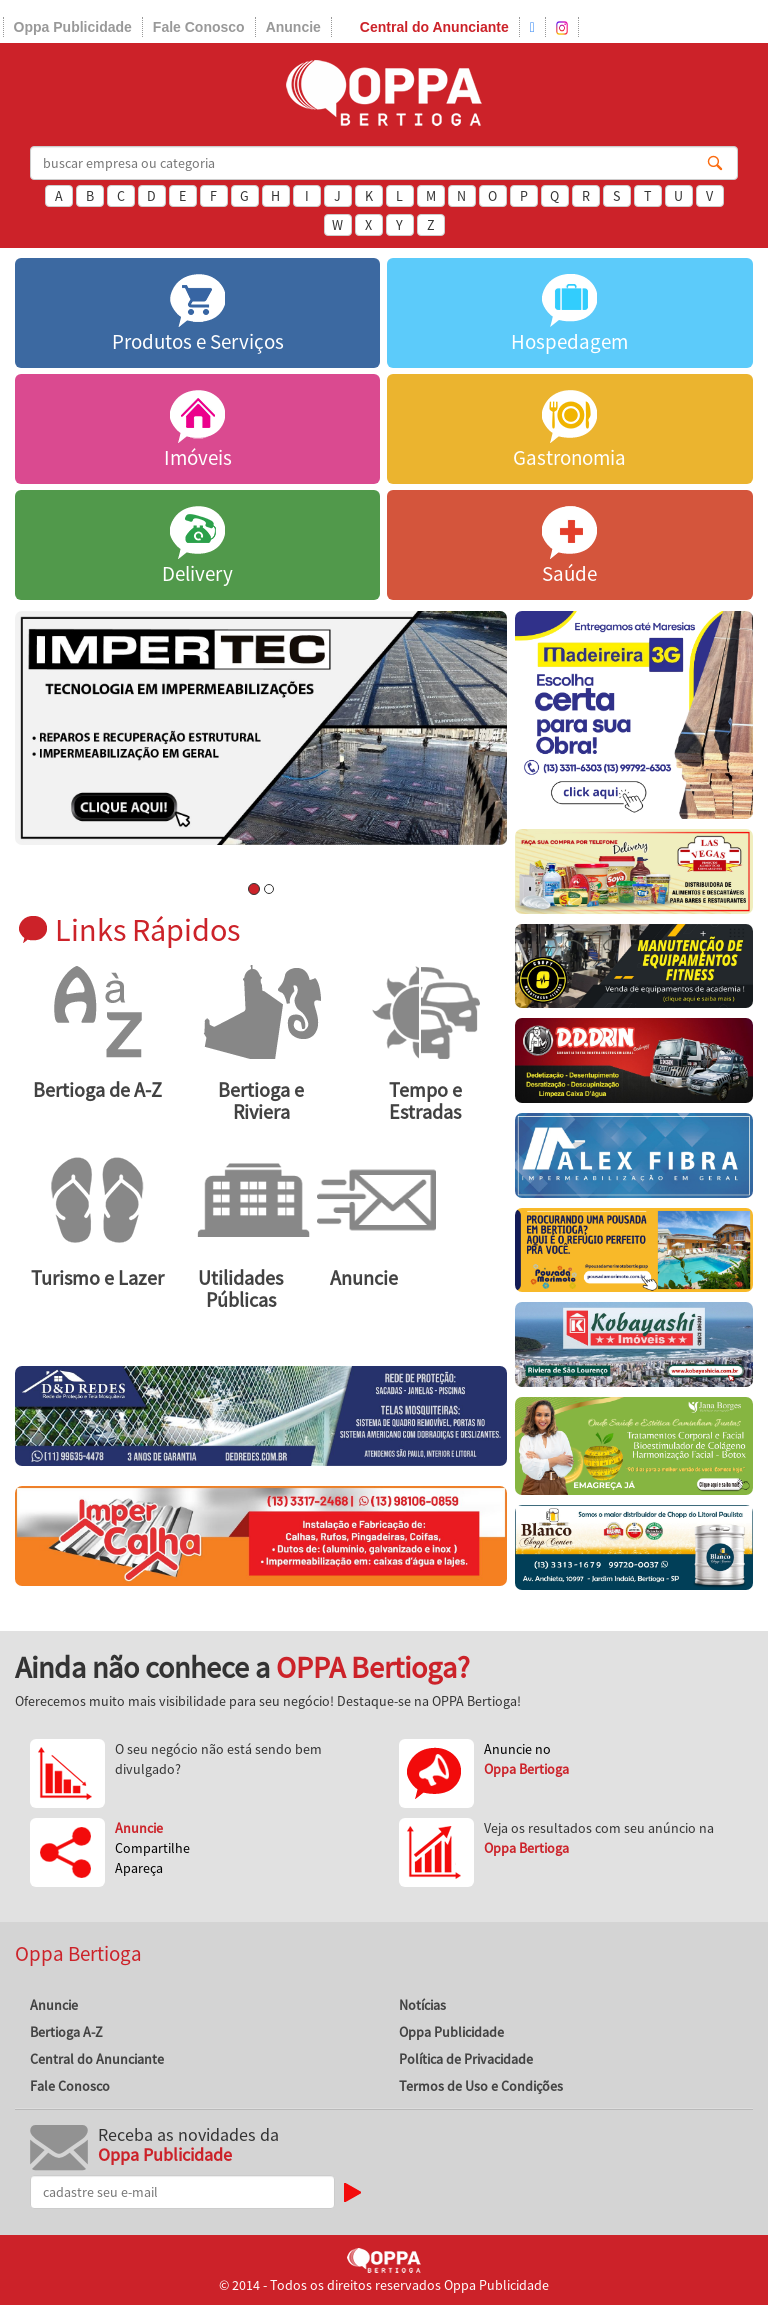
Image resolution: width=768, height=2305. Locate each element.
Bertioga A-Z (66, 2032)
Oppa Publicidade (73, 27)
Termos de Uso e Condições (481, 2086)
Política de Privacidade (466, 2059)
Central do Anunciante (434, 27)
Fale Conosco (199, 27)
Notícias (422, 2005)
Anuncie (293, 27)
